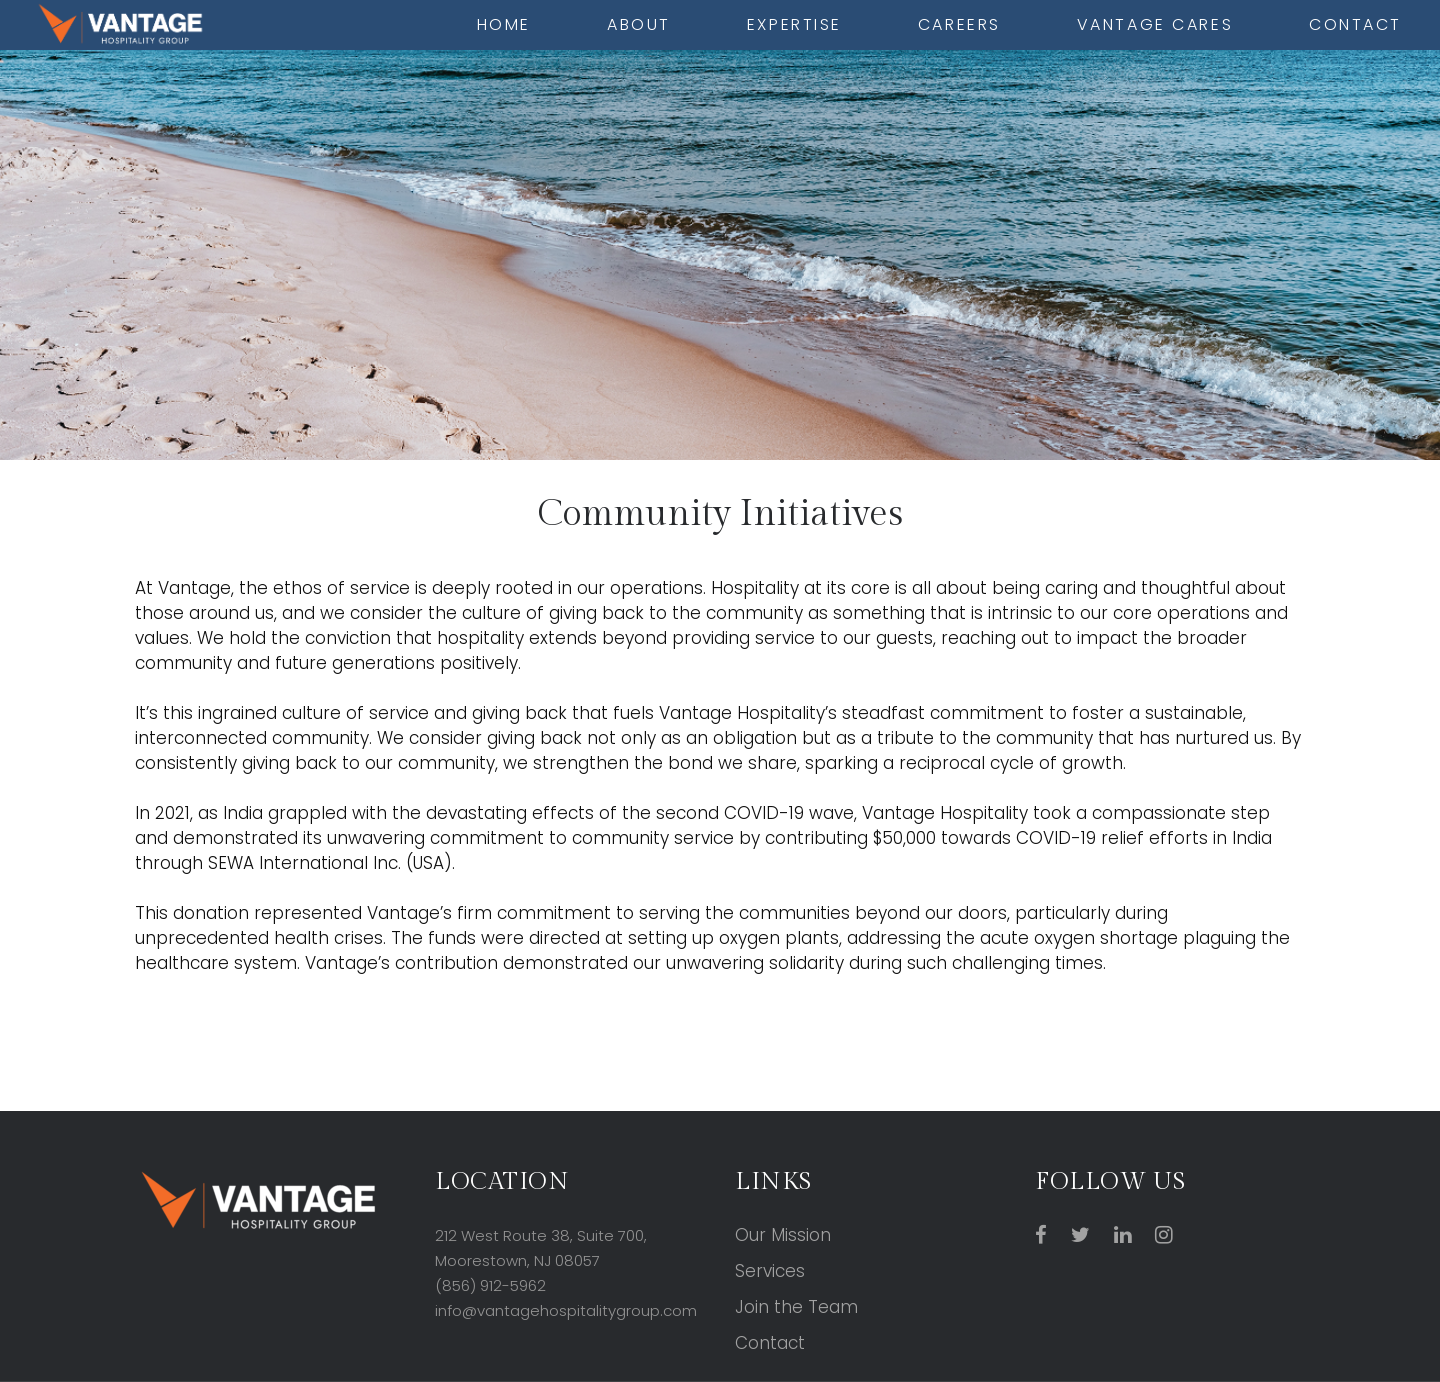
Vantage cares (1155, 24)
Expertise (794, 24)
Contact (1355, 24)
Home (504, 24)
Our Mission (783, 1235)
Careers (959, 24)
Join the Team (796, 1307)
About (639, 24)
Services (770, 1271)
